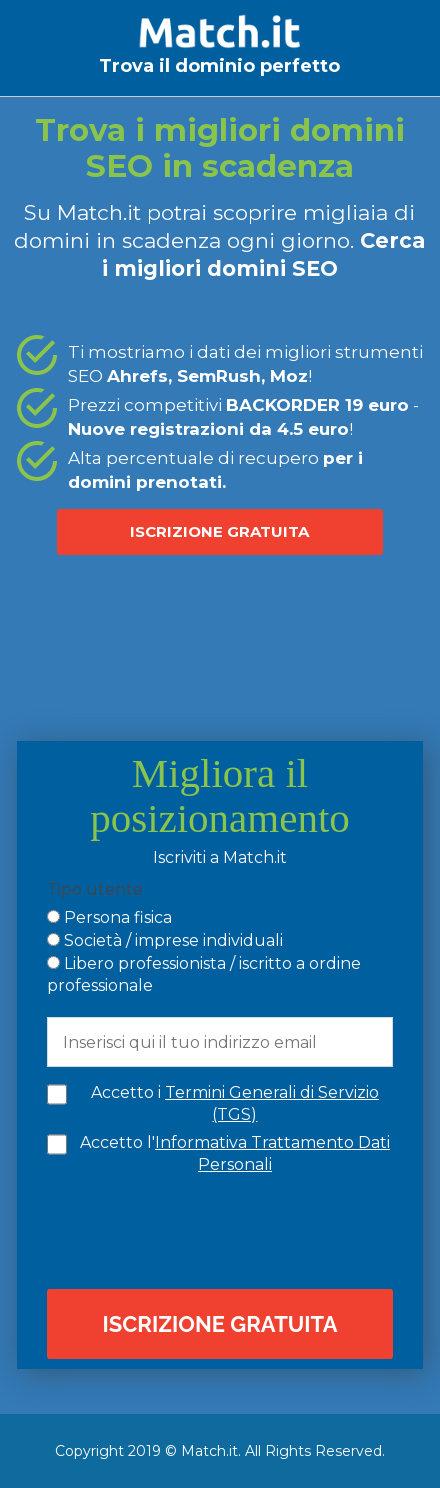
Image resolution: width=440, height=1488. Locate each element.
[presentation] (225, 1230)
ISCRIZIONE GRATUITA (219, 531)
